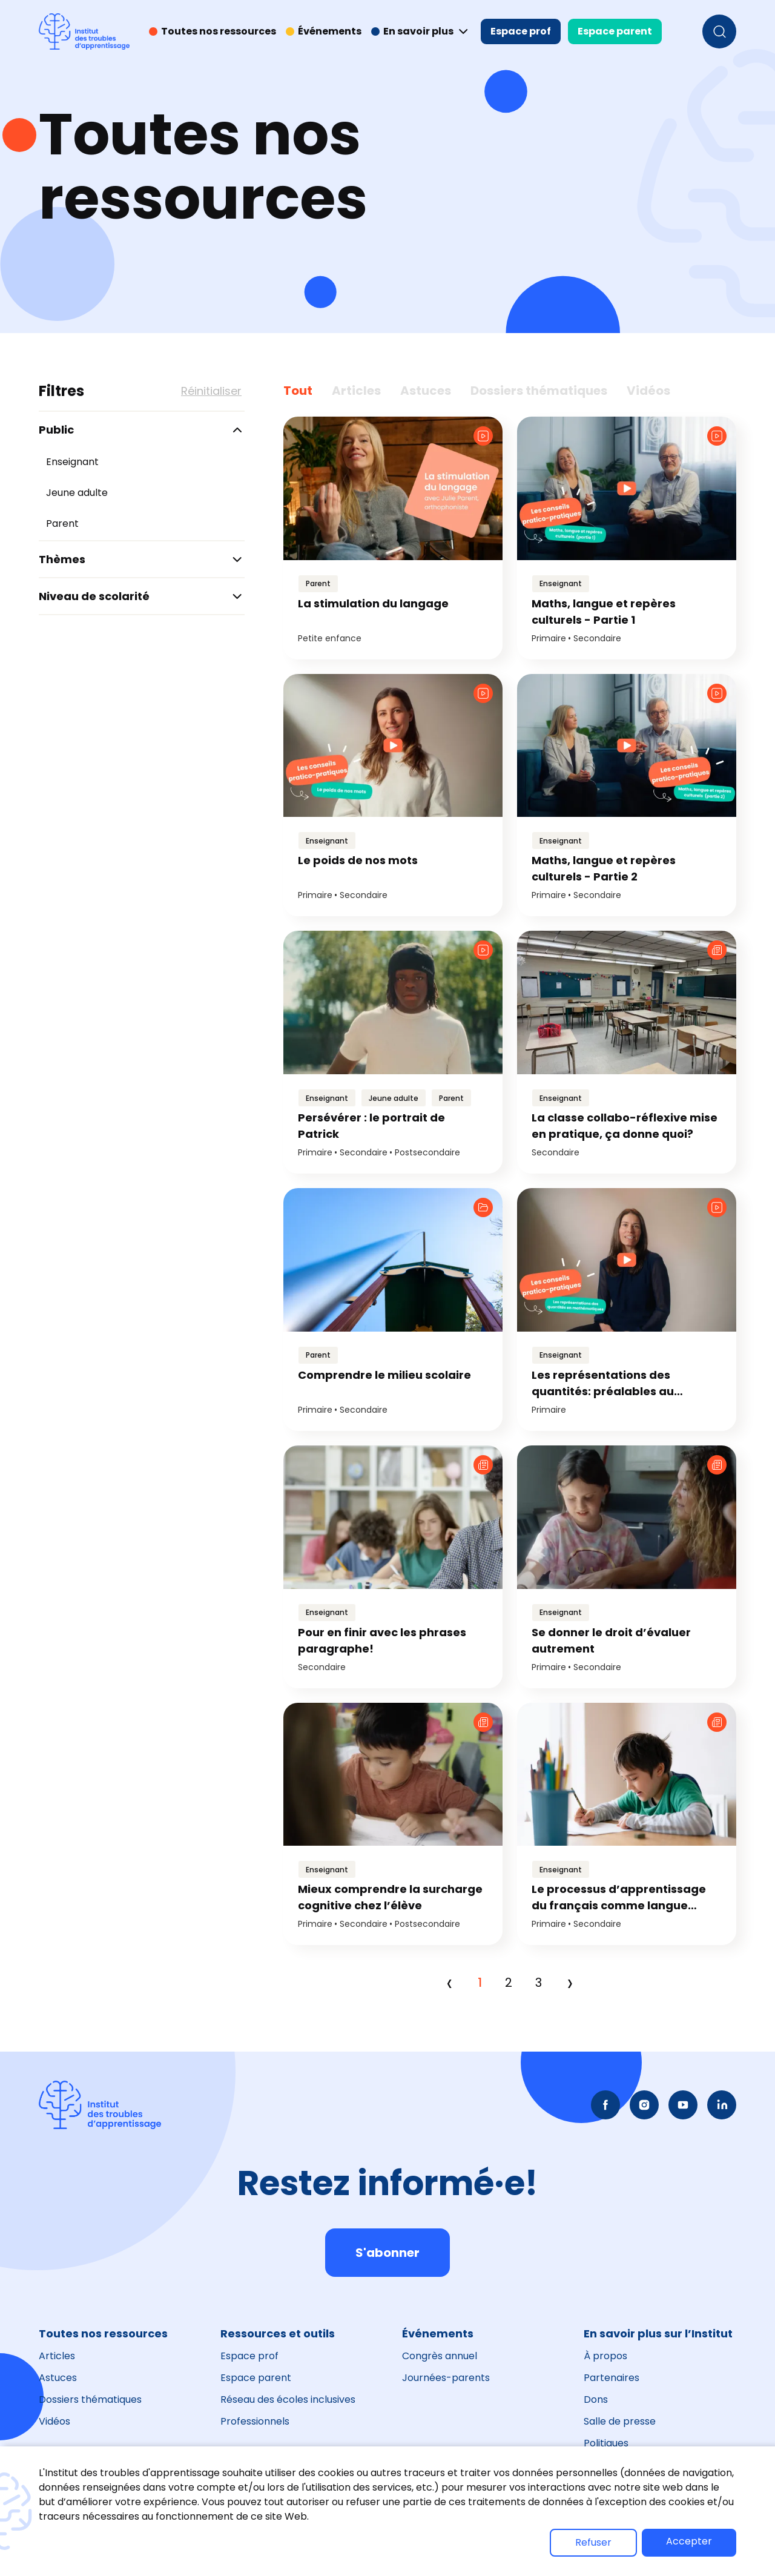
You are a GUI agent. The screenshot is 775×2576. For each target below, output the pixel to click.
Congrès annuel (439, 2356)
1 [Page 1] (480, 1982)
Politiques (606, 2443)
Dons (596, 2399)
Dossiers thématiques (90, 2399)
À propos (605, 2356)
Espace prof (520, 31)
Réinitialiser (211, 390)
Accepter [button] (689, 2541)
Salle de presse (620, 2421)
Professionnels (254, 2421)
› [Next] (570, 1983)
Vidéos (54, 2421)
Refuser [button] (593, 2542)
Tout (297, 390)
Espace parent (615, 31)
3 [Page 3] (538, 1982)
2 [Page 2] (508, 1982)
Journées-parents (446, 2378)
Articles (57, 2356)
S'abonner (387, 2252)
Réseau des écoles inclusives (287, 2399)
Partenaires (611, 2378)
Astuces (58, 2378)
